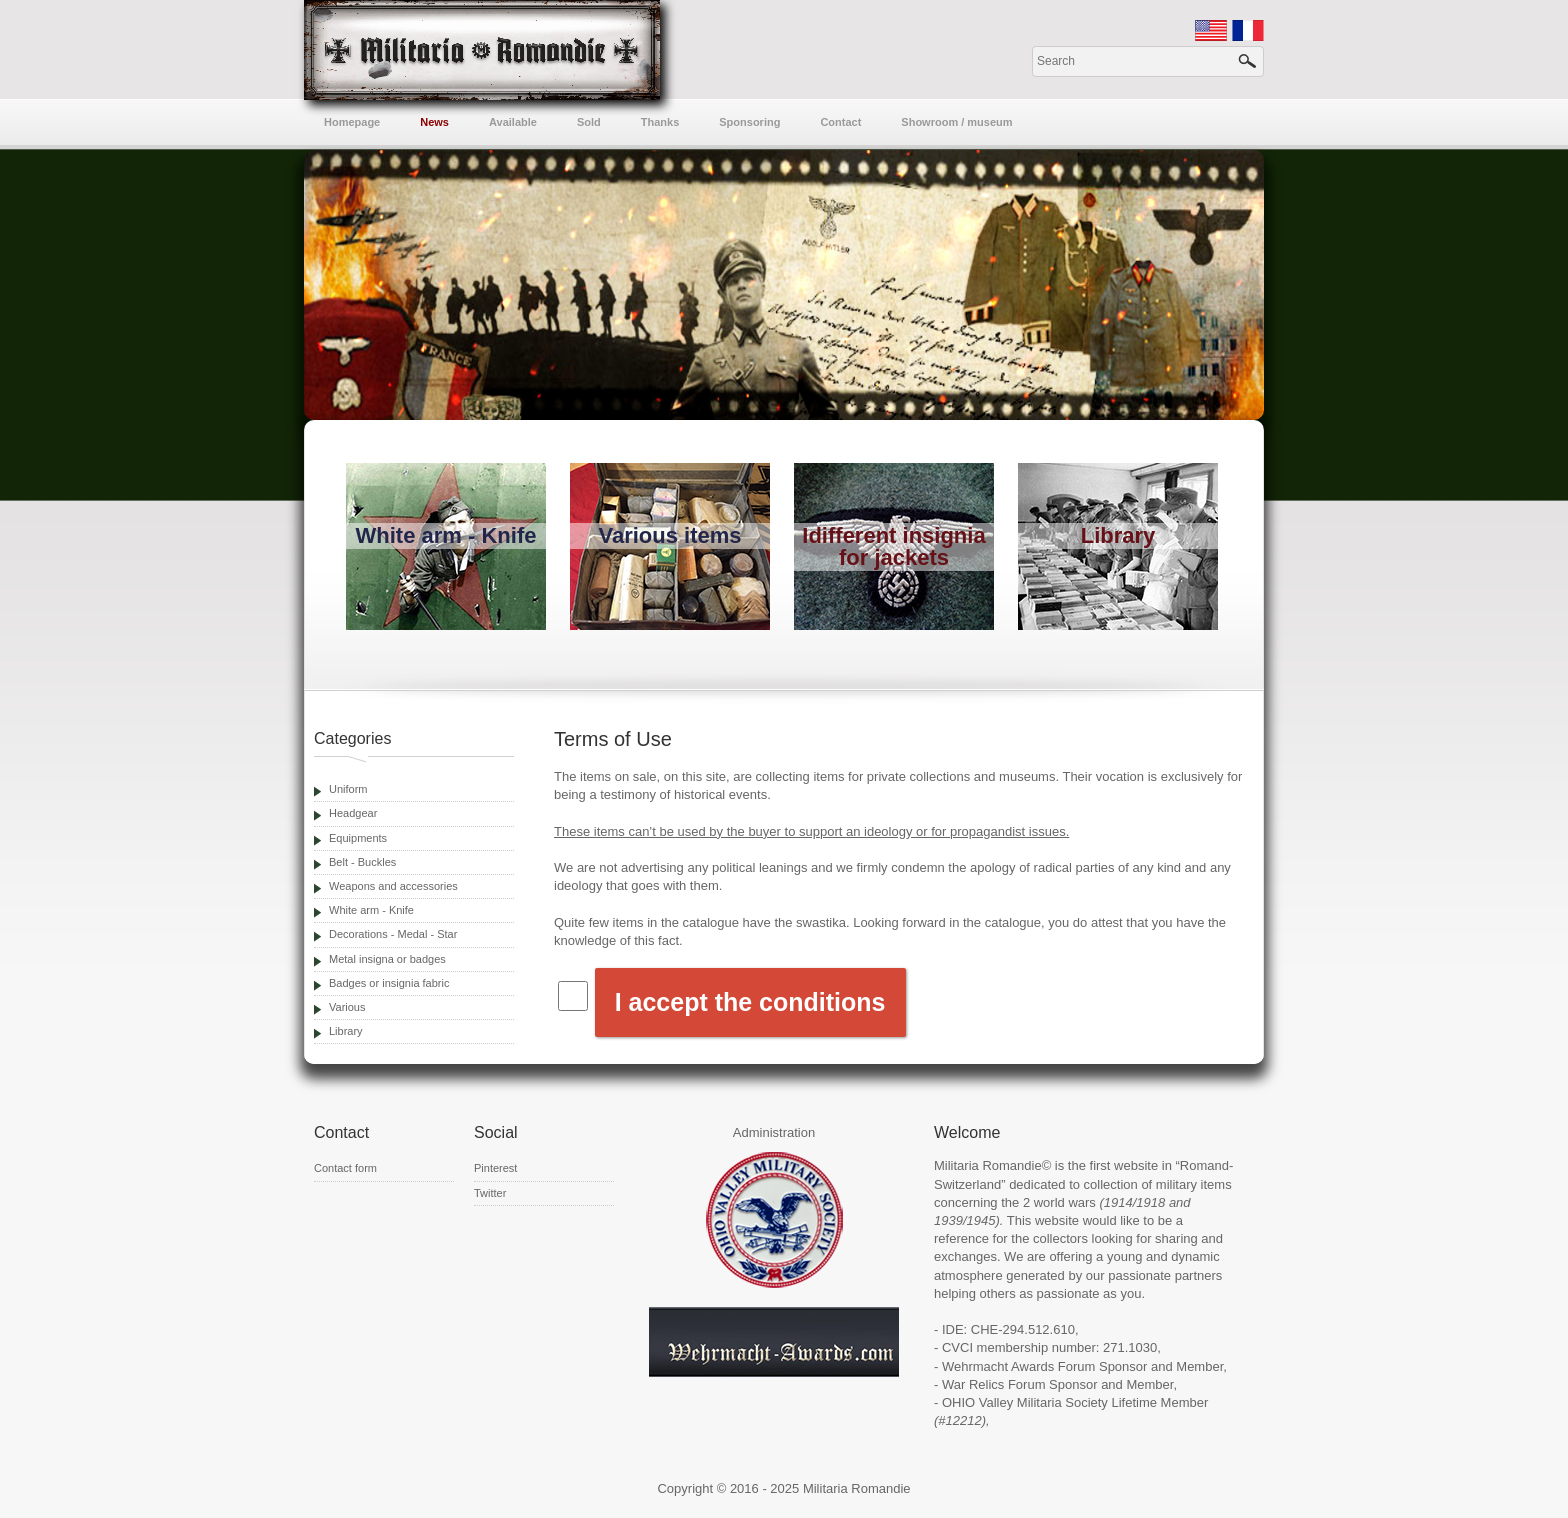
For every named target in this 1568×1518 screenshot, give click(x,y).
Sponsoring (749, 122)
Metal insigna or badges (387, 959)
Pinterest (495, 1168)
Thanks (660, 122)
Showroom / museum (956, 122)
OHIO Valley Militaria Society (1025, 1402)
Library (346, 1031)
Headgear (353, 813)
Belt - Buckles (362, 862)
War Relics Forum (994, 1384)
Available (513, 122)
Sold (589, 122)
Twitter (490, 1193)
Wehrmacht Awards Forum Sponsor (1044, 1366)
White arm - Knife (371, 910)
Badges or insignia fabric (389, 983)
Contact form (345, 1168)
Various (347, 1007)
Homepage (352, 122)
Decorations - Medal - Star (393, 934)
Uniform (348, 789)
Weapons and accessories (393, 886)
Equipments (358, 838)
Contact (840, 122)
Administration (774, 1132)
